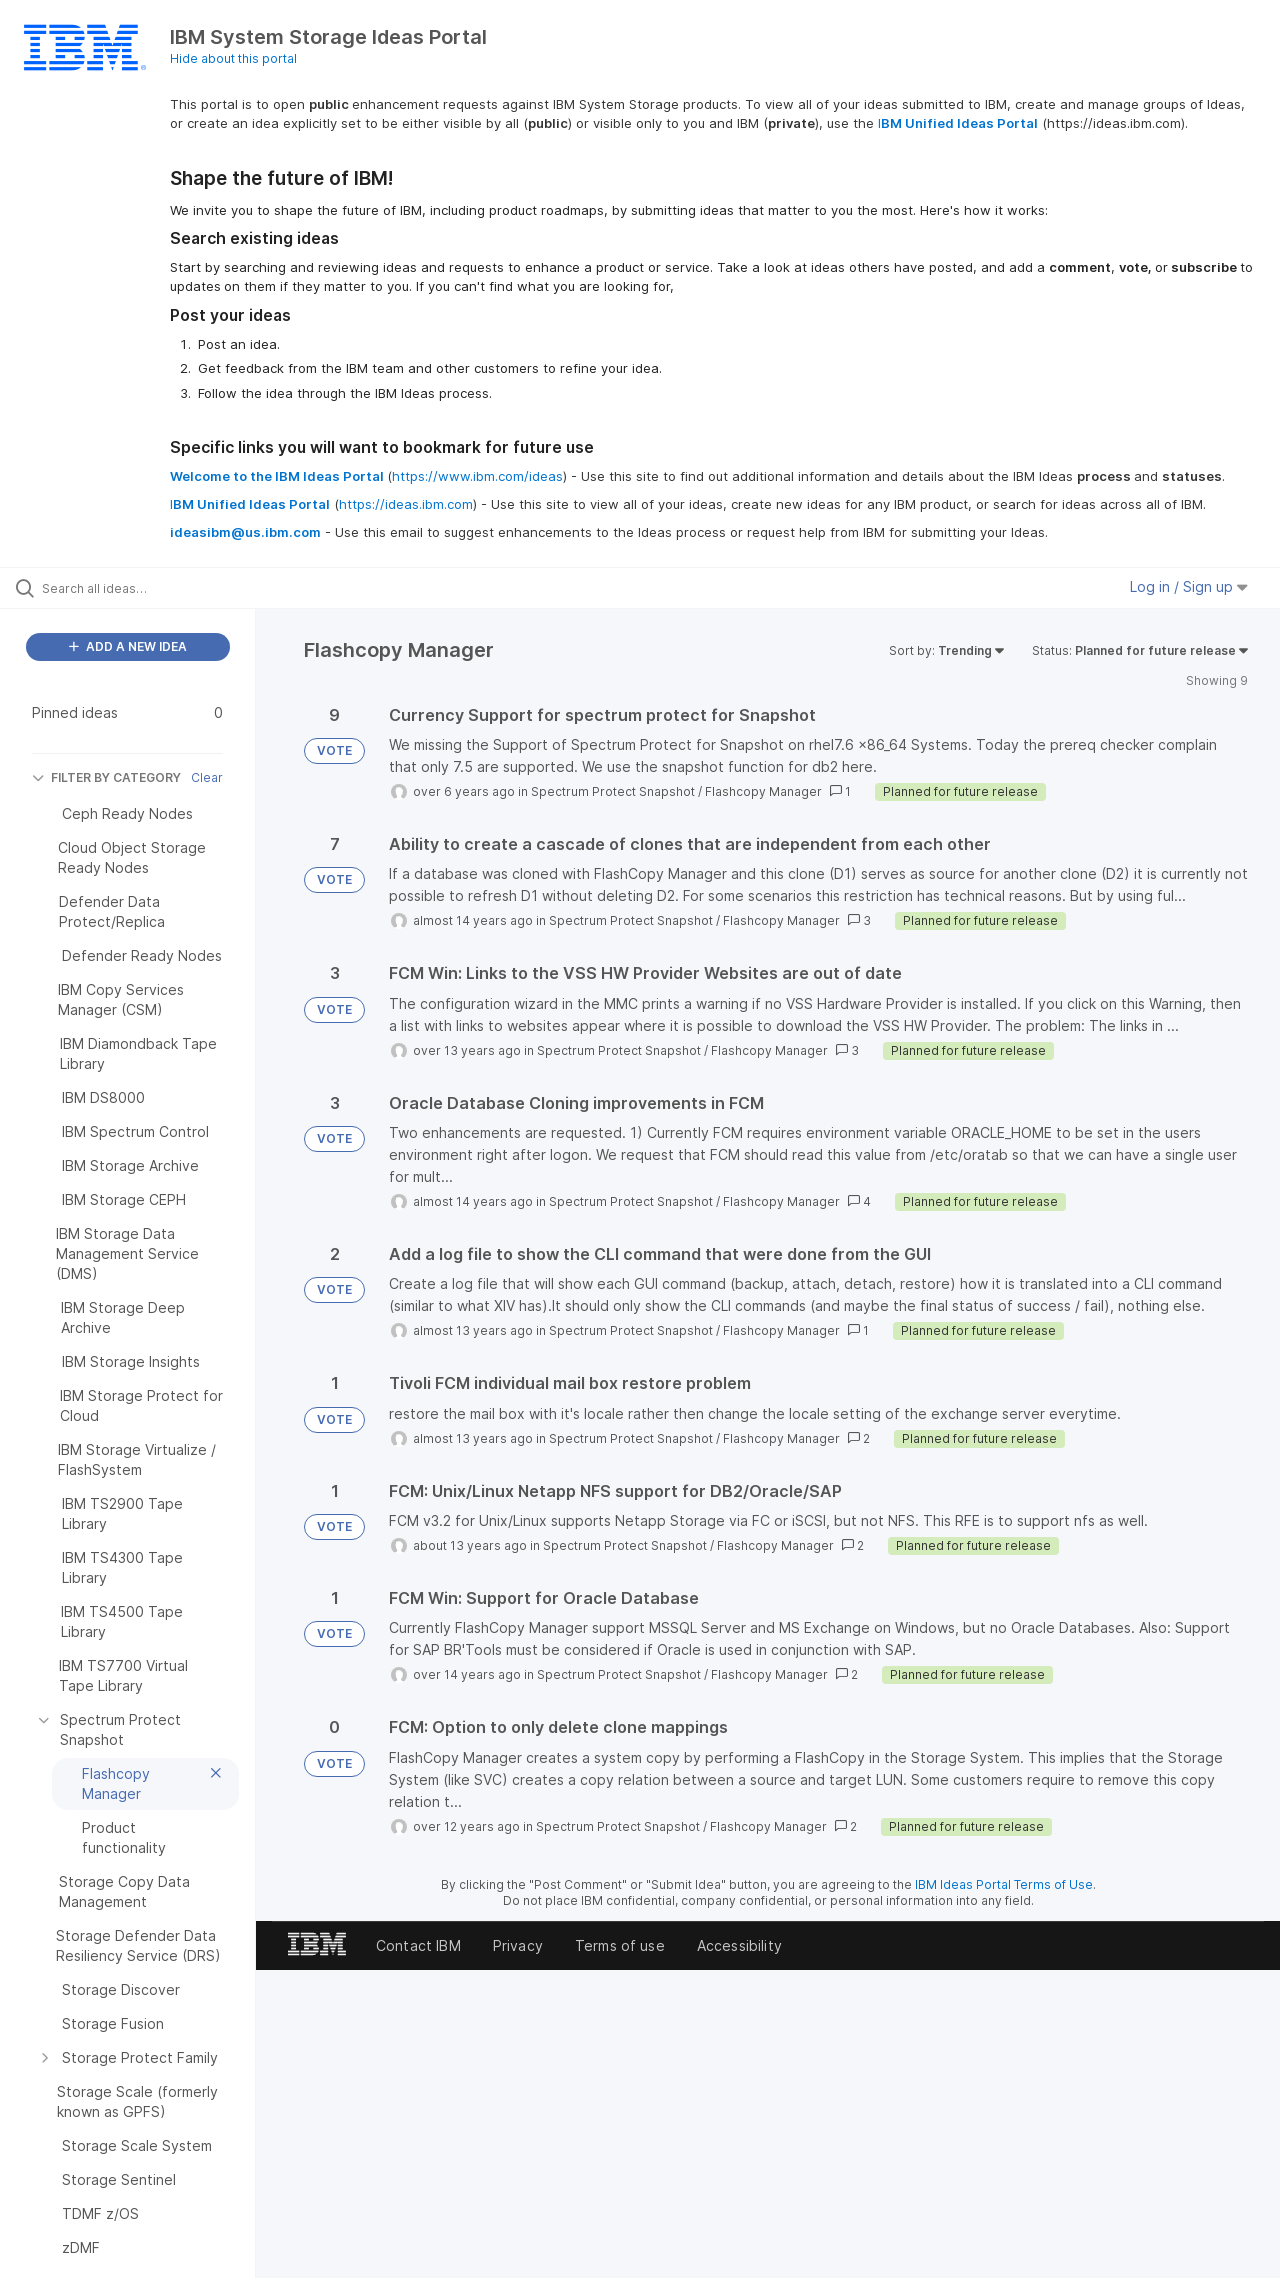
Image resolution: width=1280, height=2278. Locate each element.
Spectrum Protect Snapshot (613, 791)
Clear (207, 777)
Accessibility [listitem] (739, 1945)
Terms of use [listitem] (620, 1945)
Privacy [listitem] (518, 1945)
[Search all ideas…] (153, 588)
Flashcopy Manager (763, 791)
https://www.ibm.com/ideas (477, 476)
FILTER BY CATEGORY (106, 777)
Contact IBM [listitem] (418, 1945)
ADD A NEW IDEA (128, 646)
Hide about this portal (233, 58)
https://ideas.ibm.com (406, 504)
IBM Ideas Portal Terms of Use (1004, 1884)
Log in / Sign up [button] (1189, 586)
